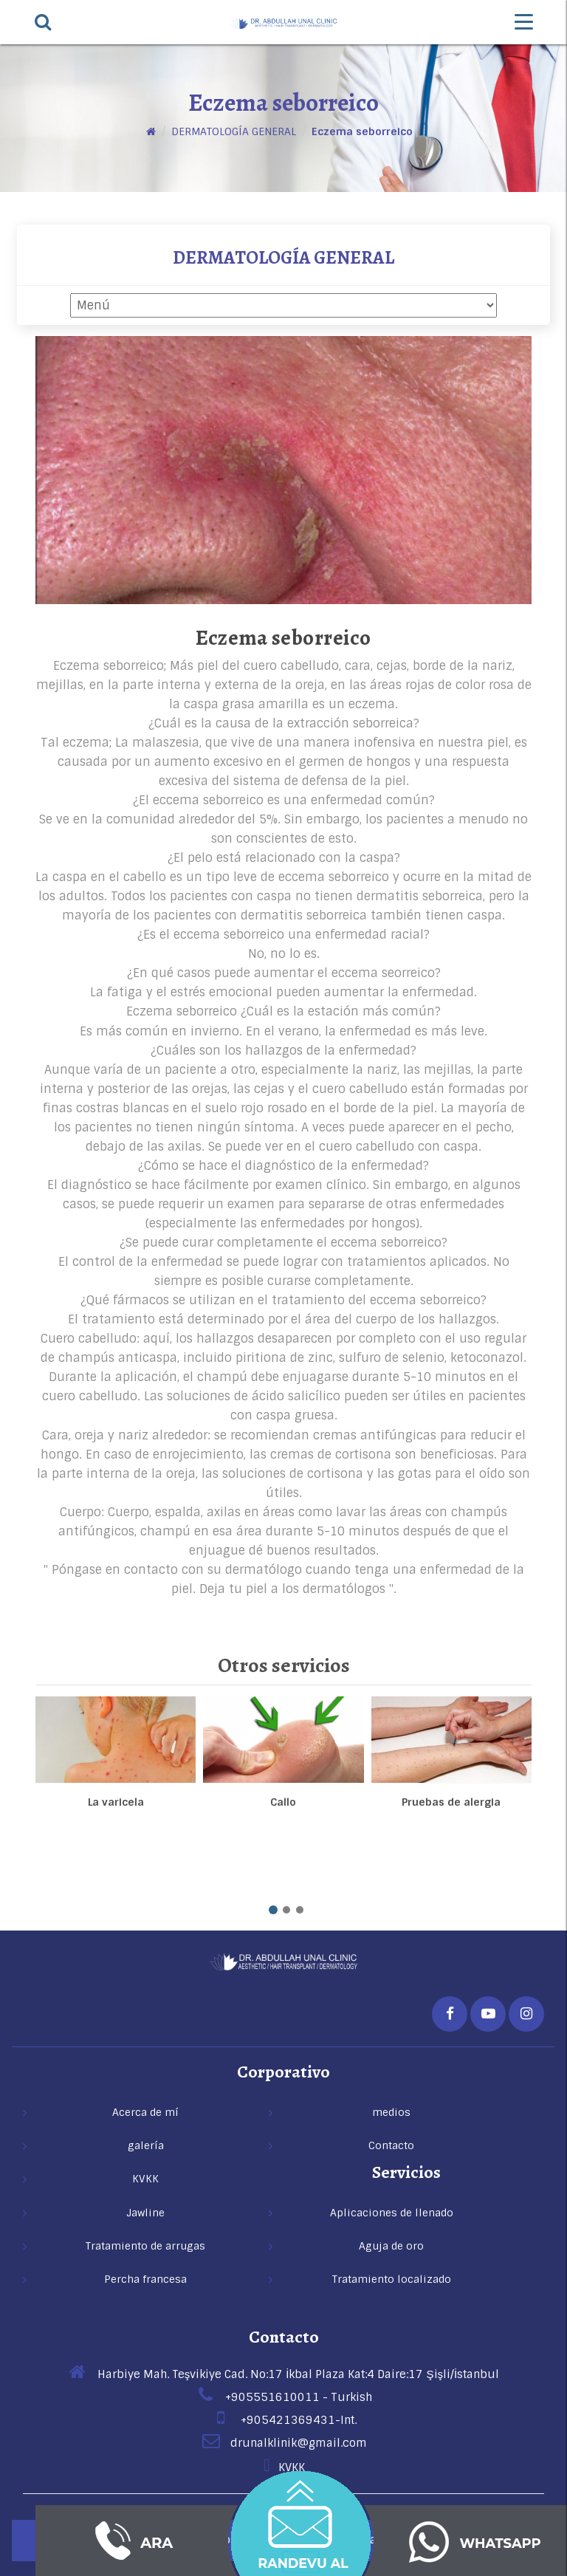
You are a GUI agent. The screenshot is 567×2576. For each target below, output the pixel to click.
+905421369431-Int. (284, 2420)
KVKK (283, 2467)
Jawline (145, 2212)
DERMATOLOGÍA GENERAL (233, 131)
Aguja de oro (391, 2246)
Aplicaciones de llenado (391, 2212)
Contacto (284, 2337)
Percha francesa (145, 2279)
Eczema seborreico (362, 131)
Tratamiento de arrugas (145, 2246)
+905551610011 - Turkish (284, 2397)
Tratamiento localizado (391, 2279)
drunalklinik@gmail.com (284, 2443)
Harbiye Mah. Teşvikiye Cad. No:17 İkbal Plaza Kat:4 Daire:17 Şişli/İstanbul (283, 2374)
